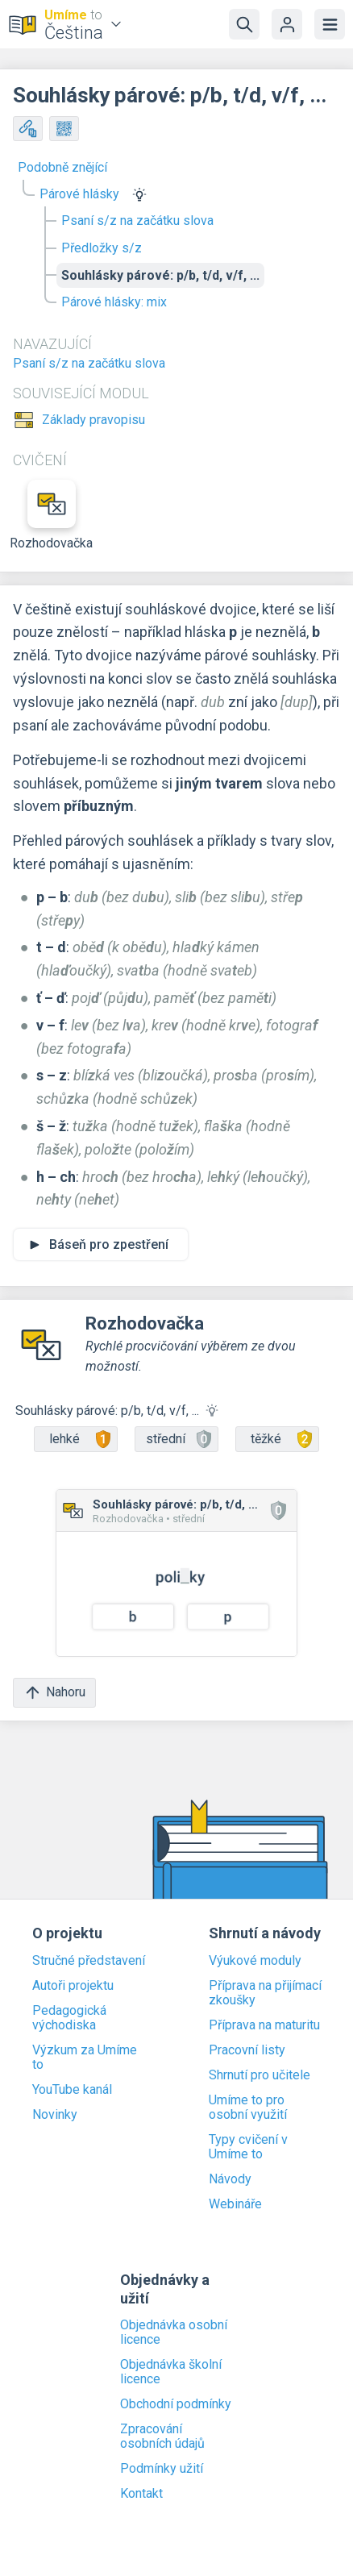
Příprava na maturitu (264, 2025)
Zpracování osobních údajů (162, 2436)
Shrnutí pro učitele (259, 2075)
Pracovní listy (247, 2050)
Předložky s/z (101, 248)
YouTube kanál (72, 2090)
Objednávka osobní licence (173, 2332)
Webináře (235, 2204)
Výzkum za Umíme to (84, 2057)
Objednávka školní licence (171, 2372)
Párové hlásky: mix (114, 302)
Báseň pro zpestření (108, 1244)
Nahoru (54, 1692)
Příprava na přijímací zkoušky (265, 1993)
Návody (230, 2179)
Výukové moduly (255, 1961)
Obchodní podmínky (175, 2404)
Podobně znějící (62, 167)
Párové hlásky (79, 194)
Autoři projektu (73, 1986)
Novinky (54, 2115)
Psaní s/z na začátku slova (137, 220)
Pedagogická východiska (69, 2018)
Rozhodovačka (51, 515)
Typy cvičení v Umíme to (248, 2147)
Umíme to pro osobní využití (248, 2107)
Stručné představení (88, 1961)
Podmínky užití (161, 2469)
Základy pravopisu (93, 420)
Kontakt (141, 2494)
